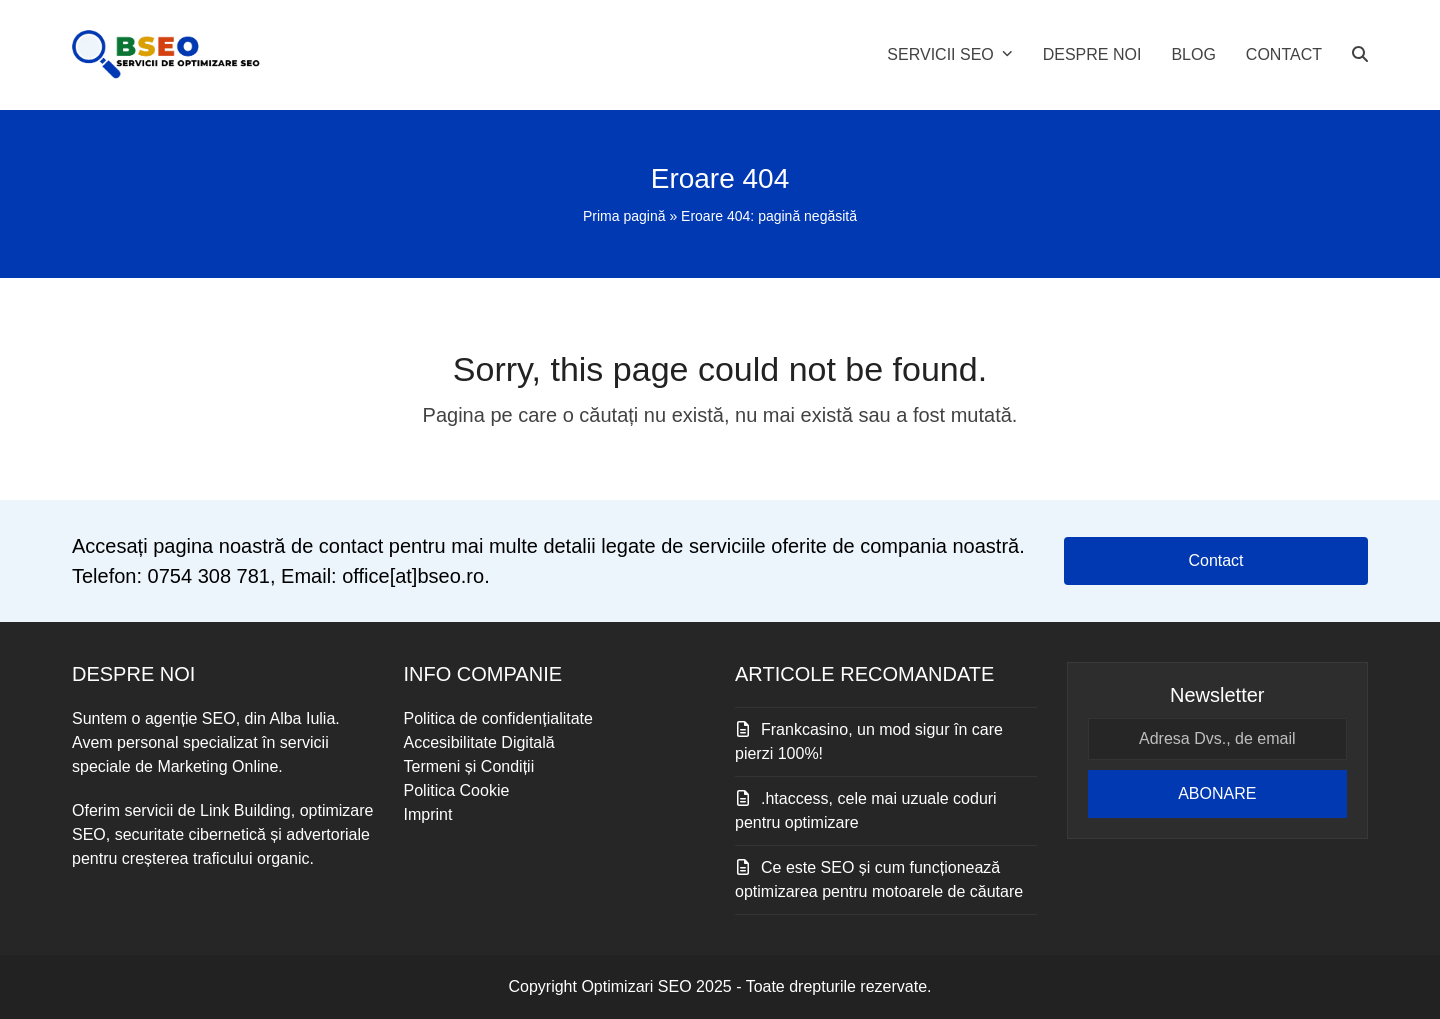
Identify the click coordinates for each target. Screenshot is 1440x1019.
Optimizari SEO (636, 986)
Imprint (428, 814)
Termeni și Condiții (469, 766)
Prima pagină (624, 216)
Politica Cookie (457, 790)
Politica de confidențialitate (498, 718)
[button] (1360, 55)
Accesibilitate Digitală (479, 742)
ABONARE (1217, 793)
